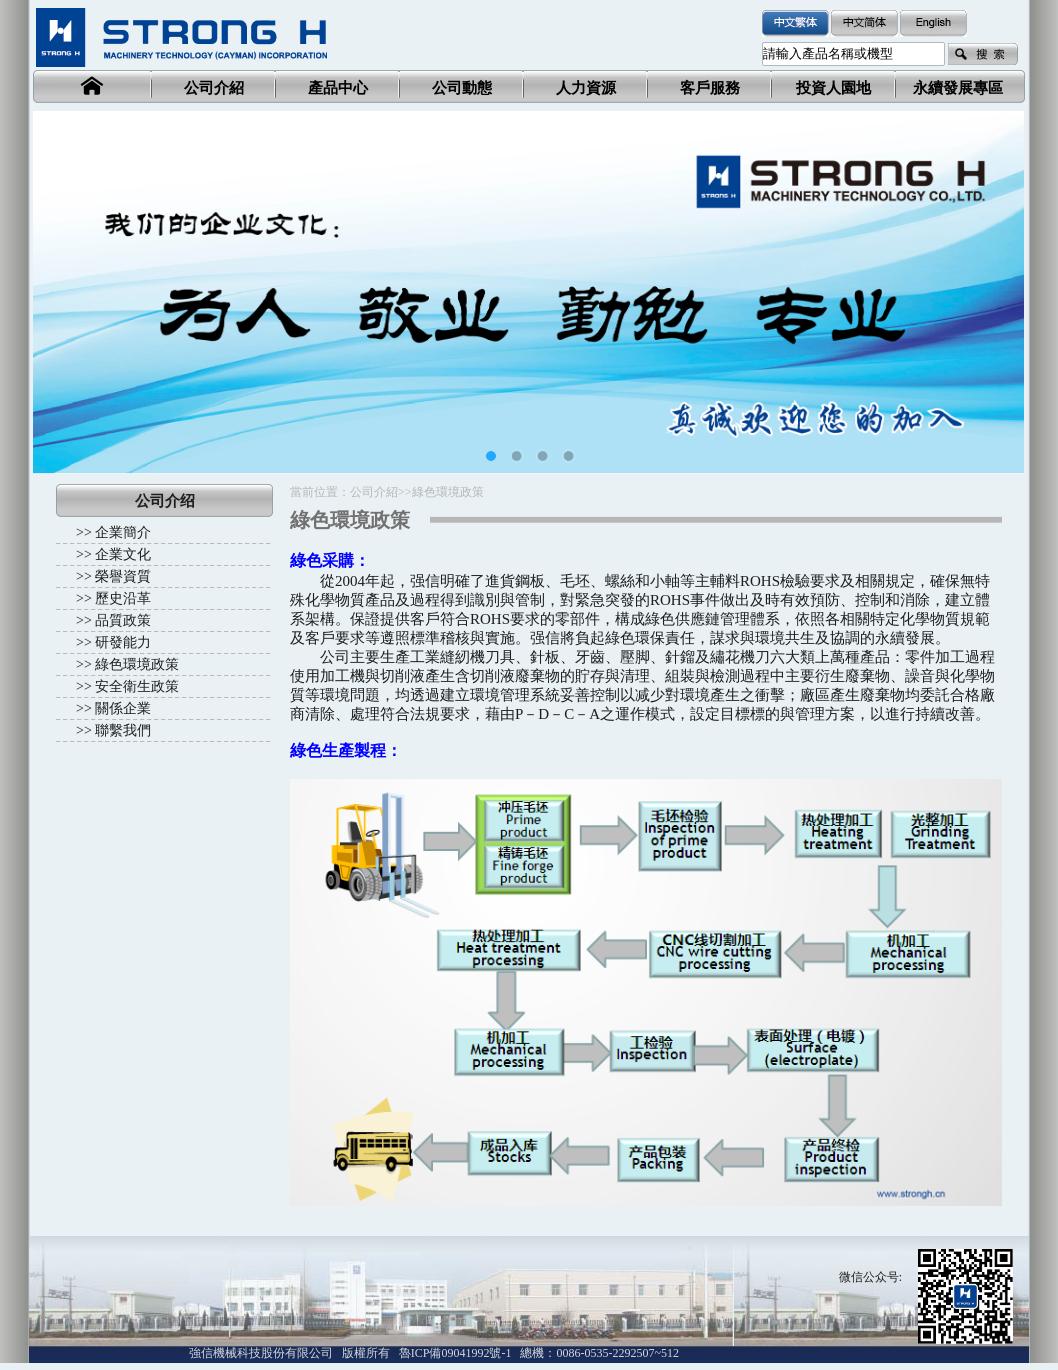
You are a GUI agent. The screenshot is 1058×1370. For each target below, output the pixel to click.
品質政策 (123, 620)
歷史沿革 (123, 598)
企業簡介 (123, 532)
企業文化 (123, 554)
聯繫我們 (123, 730)
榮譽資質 (123, 576)
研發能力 (123, 642)
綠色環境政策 (137, 664)
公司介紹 (374, 492)
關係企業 (123, 708)
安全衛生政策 (137, 686)
